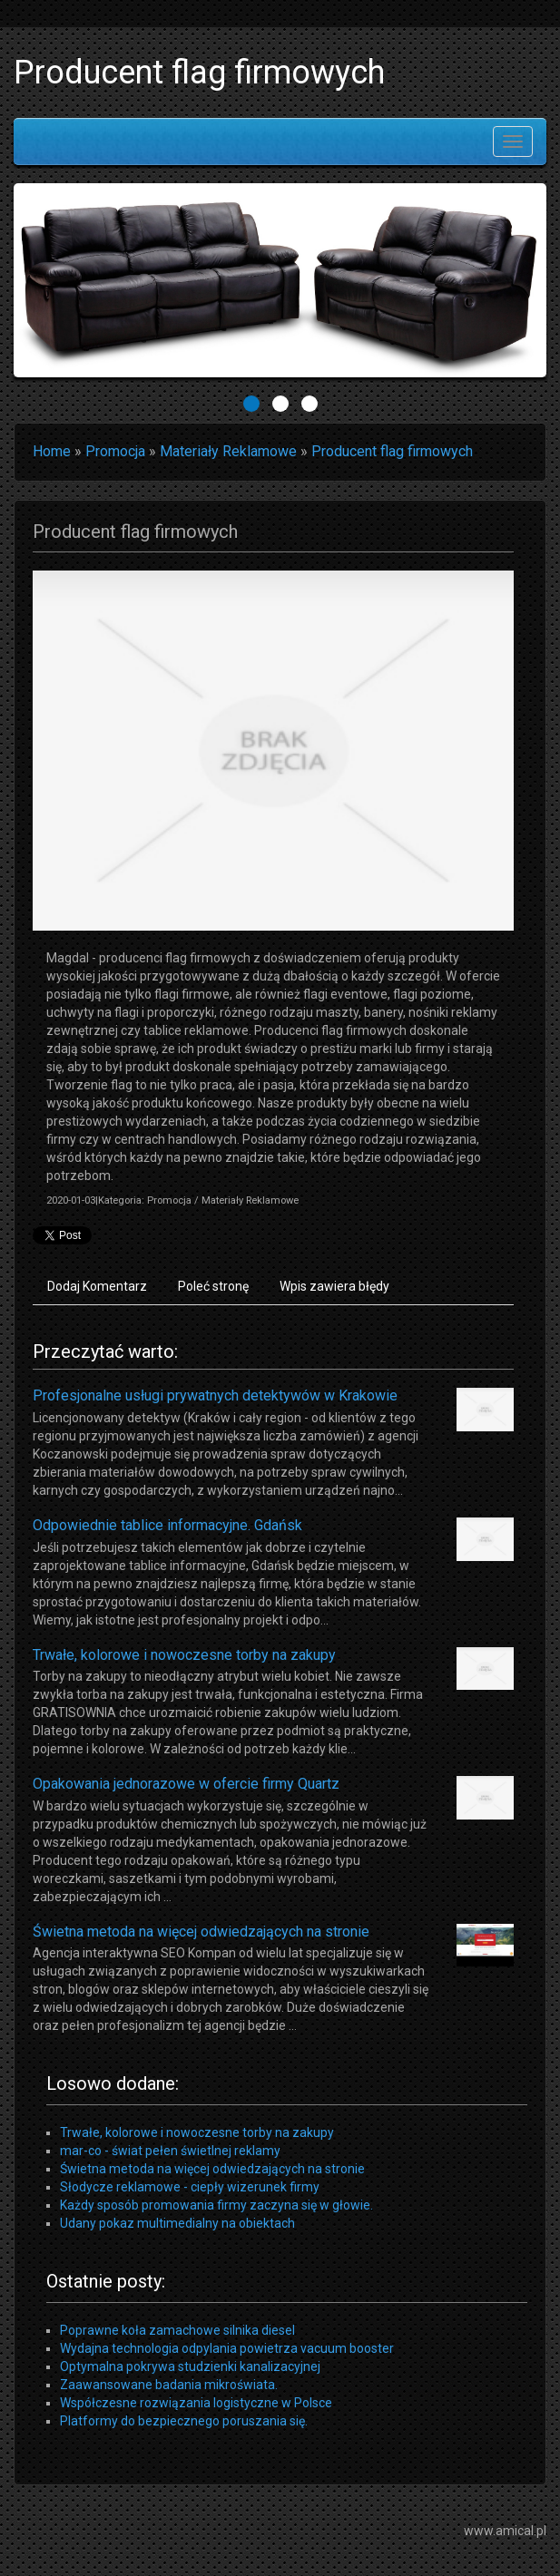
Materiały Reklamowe (228, 451)
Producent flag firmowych (392, 451)
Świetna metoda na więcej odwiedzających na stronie (201, 1931)
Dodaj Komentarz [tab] (97, 1286)
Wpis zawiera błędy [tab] (334, 1286)
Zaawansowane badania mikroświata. (169, 2384)
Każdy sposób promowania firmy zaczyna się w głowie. (216, 2205)
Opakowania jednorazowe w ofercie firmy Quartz (186, 1783)
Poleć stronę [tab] (213, 1286)
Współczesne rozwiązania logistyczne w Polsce (196, 2402)
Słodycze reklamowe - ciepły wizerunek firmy (189, 2187)
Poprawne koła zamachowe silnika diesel (177, 2330)
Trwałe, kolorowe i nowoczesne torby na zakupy (184, 1655)
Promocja (115, 451)
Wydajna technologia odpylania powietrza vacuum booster (227, 2348)
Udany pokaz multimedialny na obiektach (177, 2223)
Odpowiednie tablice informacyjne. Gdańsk (167, 1525)
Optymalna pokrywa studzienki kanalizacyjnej (190, 2366)
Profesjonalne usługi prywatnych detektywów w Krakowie (215, 1395)
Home (52, 451)
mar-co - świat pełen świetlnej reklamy (170, 2150)
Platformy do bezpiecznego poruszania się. (184, 2421)
